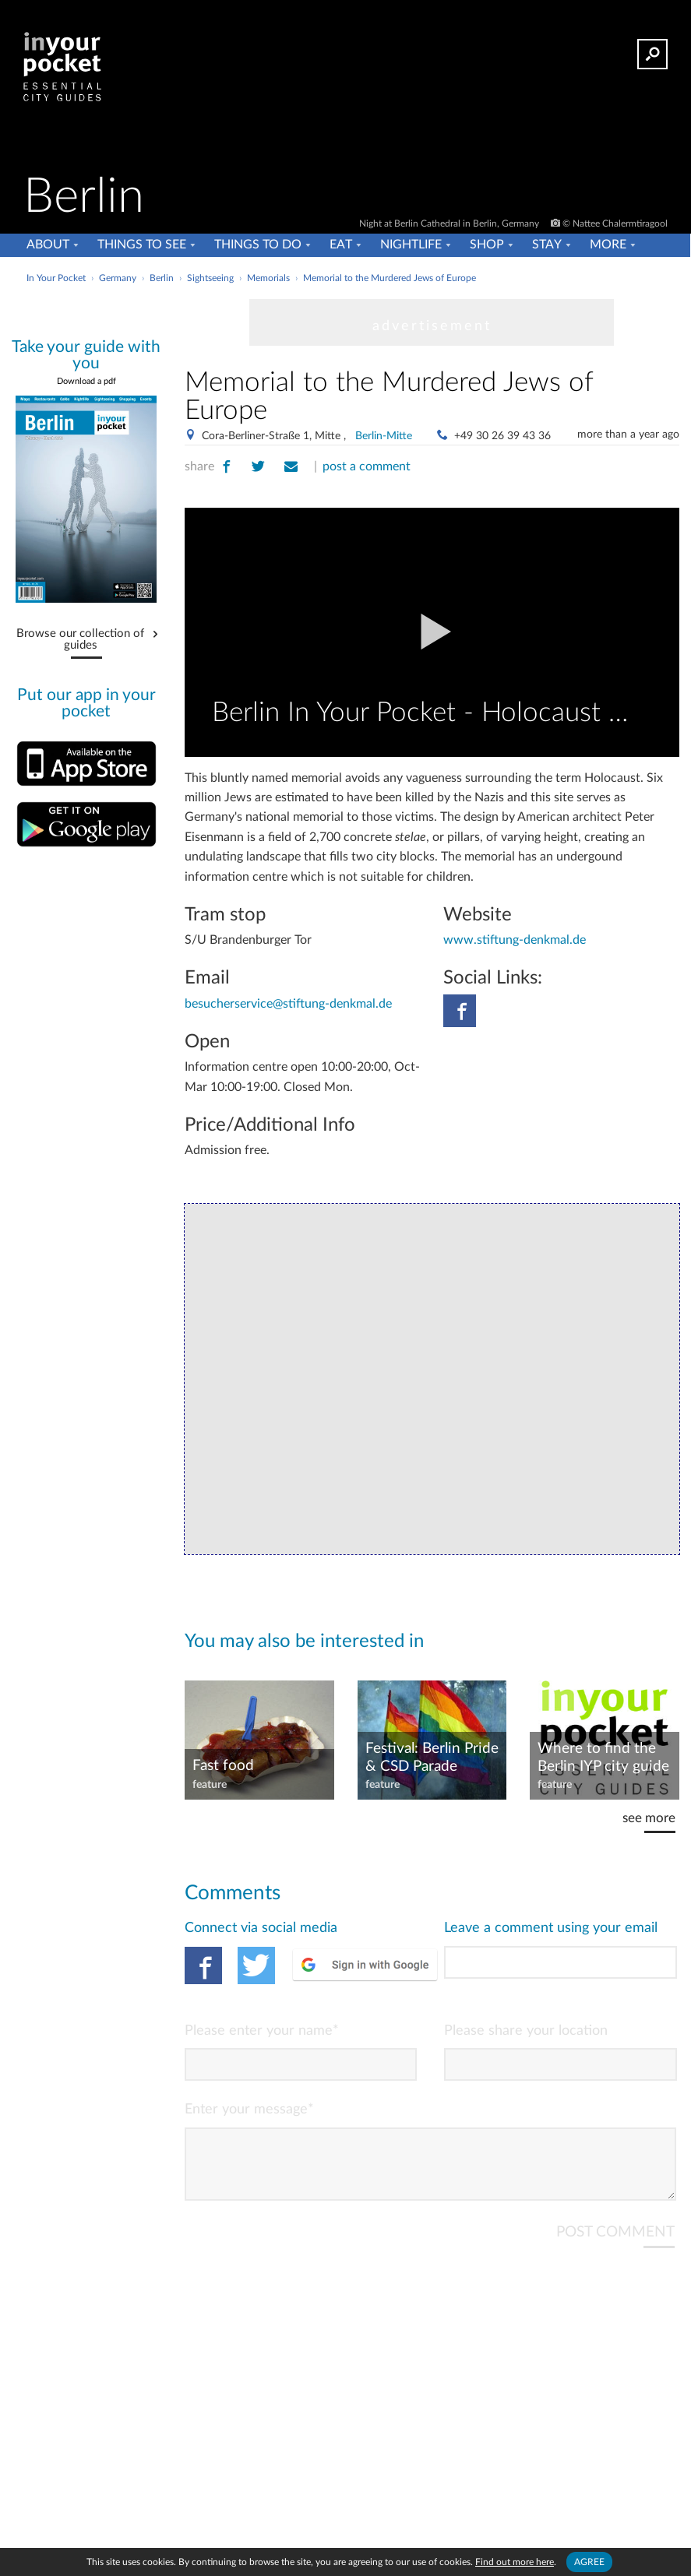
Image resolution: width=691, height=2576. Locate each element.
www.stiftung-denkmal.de (514, 940)
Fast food (223, 1765)
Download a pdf (86, 381)
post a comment (367, 466)
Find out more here (514, 2562)
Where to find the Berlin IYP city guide (603, 1757)
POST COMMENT (615, 2244)
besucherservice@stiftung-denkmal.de (288, 1004)
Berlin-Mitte (383, 436)
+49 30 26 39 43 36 (502, 436)
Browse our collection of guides (80, 639)
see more (648, 1818)
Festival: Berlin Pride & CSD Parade (432, 1757)
